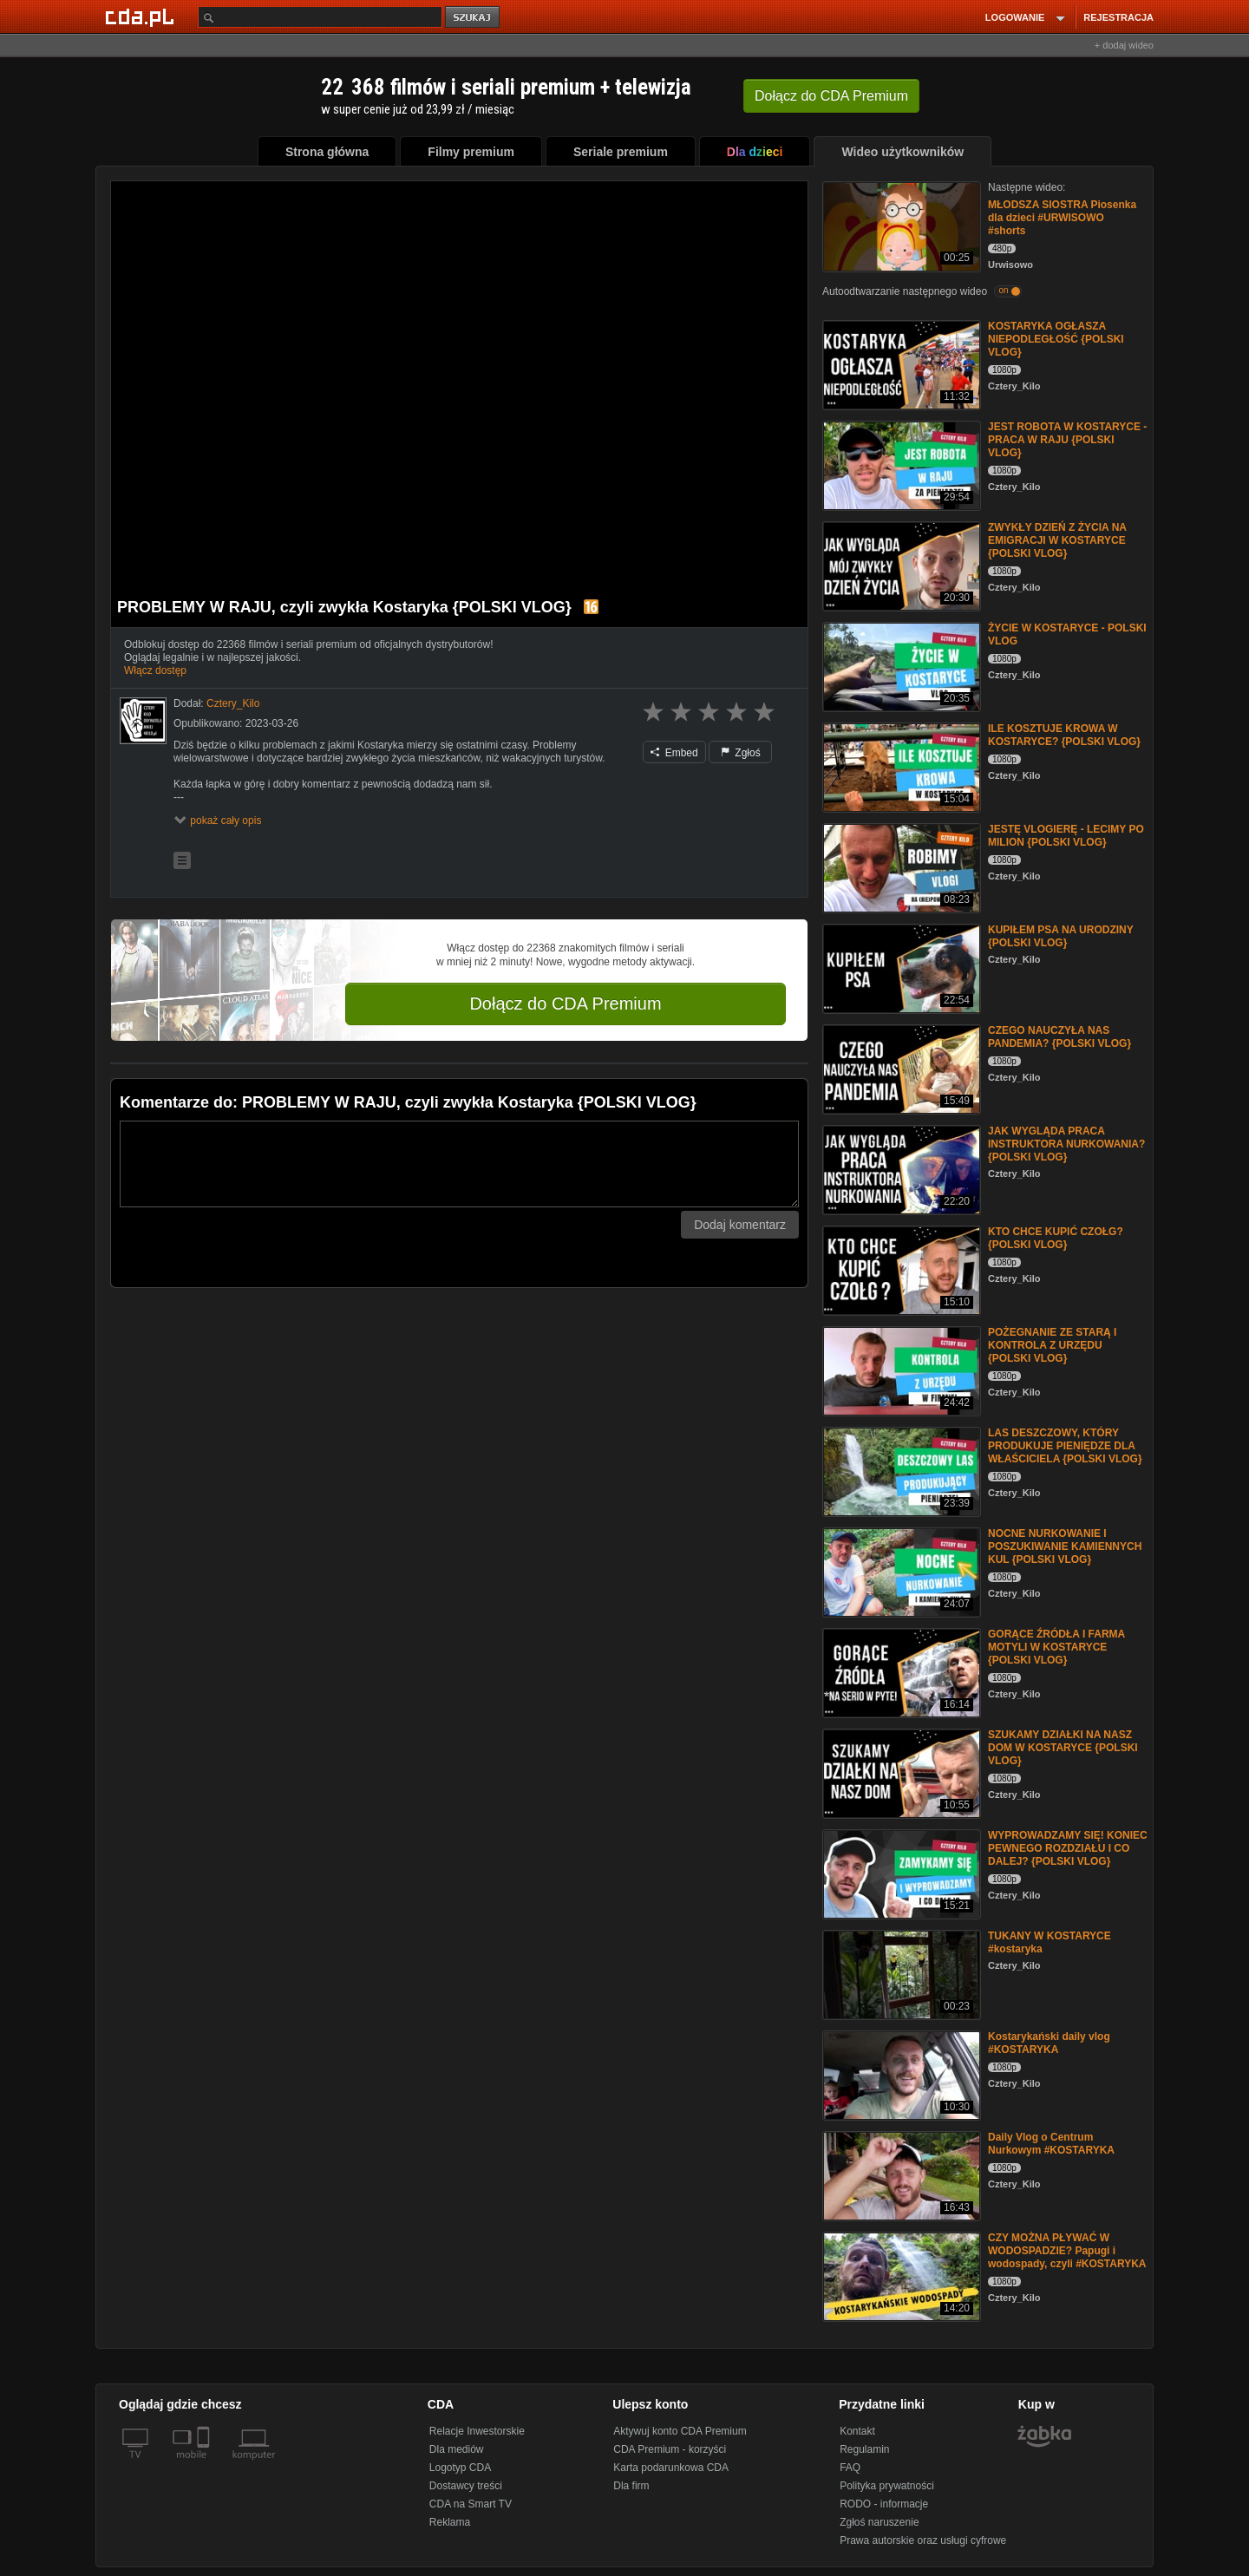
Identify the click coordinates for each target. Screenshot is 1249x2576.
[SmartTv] (205, 2465)
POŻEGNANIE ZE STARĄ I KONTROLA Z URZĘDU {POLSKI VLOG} (1052, 1345)
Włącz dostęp (155, 670)
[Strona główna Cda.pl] (142, 16)
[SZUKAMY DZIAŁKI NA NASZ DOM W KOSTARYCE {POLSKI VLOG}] (900, 1772)
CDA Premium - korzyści (669, 2449)
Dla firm (631, 2486)
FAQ (850, 2468)
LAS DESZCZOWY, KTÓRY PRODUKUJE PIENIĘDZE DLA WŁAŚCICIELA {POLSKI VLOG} (1065, 1446)
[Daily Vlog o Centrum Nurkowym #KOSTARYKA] (900, 2175)
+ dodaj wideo (1124, 45)
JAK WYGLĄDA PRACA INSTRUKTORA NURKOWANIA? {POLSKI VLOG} (1066, 1144)
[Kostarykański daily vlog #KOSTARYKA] (900, 2074)
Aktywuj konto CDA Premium (679, 2431)
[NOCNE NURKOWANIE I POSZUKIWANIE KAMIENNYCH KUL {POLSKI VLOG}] (900, 1571)
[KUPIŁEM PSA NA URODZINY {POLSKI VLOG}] (900, 967)
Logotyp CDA (460, 2468)
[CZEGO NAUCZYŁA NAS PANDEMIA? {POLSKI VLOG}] (900, 1068)
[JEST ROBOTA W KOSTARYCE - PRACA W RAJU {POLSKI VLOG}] (900, 464)
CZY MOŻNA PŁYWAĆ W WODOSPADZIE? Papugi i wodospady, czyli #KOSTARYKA (1067, 2251)
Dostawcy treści (465, 2486)
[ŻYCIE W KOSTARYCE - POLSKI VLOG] (900, 665)
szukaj (473, 17)
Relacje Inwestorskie (477, 2431)
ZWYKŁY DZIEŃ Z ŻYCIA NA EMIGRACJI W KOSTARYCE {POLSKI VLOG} (1057, 540)
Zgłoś (741, 753)
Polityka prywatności (887, 2486)
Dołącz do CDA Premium (565, 1003)
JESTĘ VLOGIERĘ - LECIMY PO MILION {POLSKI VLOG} (1066, 835)
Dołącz (831, 95)
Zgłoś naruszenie (879, 2522)
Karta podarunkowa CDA (671, 2468)
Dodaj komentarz (740, 1225)
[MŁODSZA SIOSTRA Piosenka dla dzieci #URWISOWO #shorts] (900, 225)
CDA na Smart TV (470, 2504)
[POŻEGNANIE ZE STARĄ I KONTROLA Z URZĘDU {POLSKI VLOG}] (900, 1370)
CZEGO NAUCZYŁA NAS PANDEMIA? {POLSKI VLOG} (1059, 1036)
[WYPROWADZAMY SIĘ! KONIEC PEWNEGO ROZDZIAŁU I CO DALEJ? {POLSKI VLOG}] (900, 1873)
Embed (674, 753)
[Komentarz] (459, 1164)
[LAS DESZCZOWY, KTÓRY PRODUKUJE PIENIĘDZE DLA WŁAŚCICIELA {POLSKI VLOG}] (900, 1470)
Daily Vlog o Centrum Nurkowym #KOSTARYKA (1051, 2143)
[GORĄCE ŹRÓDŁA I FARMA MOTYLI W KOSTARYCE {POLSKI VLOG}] (900, 1672)
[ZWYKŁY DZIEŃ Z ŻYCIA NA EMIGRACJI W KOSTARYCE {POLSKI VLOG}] (900, 565)
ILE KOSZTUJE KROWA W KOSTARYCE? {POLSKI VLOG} (1064, 735)
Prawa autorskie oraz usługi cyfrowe (923, 2540)
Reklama (449, 2522)
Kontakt (857, 2431)
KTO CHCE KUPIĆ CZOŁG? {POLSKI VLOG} (1055, 1238)
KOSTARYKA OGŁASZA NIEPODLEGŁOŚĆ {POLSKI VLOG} (1056, 339)
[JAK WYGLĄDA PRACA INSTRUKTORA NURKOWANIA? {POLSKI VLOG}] (900, 1169)
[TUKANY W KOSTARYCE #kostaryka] (900, 1973)
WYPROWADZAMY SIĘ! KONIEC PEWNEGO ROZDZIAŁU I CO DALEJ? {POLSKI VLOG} (1068, 1848)
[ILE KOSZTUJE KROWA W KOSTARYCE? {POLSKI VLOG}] (900, 766)
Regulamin (864, 2449)
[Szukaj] (320, 17)
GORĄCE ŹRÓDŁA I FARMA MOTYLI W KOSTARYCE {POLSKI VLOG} (1056, 1647)
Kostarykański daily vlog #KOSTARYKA (1049, 2043)
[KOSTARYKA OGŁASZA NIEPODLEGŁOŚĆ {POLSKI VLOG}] (900, 364)
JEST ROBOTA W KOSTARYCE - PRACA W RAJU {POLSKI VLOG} (1067, 440)
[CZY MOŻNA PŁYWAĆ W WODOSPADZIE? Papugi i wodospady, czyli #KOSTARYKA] (900, 2275)
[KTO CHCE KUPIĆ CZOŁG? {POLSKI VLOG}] (900, 1269)
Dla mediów (456, 2449)
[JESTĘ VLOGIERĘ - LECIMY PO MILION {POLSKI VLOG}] (900, 867)
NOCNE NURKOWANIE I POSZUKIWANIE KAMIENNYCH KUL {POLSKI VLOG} (1064, 1546)
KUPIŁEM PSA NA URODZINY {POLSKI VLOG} (1061, 936)
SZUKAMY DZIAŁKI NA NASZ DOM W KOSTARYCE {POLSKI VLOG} (1063, 1748)
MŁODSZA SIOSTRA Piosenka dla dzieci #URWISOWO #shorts (1062, 218)
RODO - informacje (884, 2504)
